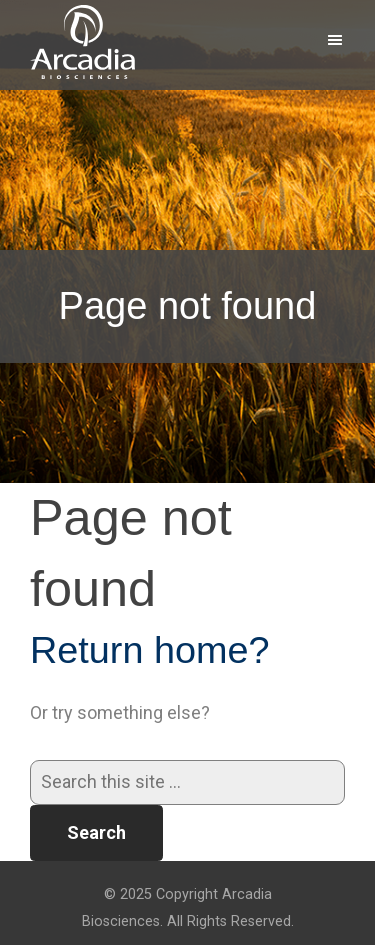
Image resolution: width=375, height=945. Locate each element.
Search (96, 832)
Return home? (150, 650)
